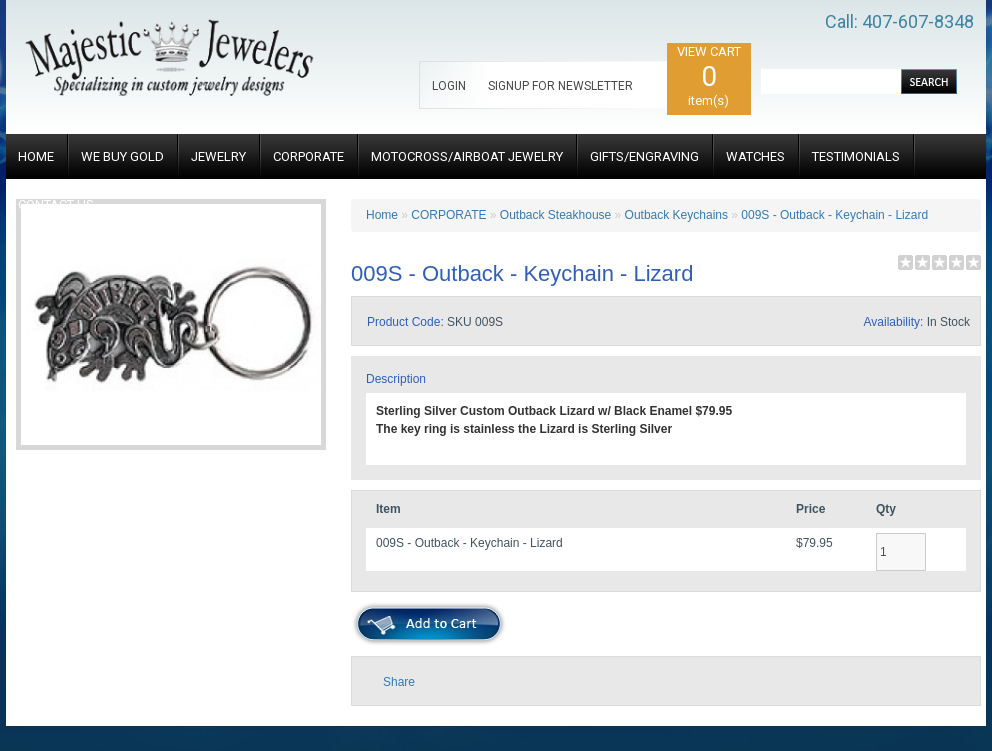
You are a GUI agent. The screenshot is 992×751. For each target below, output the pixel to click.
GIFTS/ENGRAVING (644, 156)
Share (399, 682)
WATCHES (755, 156)
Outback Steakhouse (555, 215)
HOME (36, 156)
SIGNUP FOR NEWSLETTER (560, 86)
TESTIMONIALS (856, 156)
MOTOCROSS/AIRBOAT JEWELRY (467, 156)
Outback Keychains (676, 215)
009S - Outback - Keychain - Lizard (834, 215)
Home (382, 215)
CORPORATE (308, 156)
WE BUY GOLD (122, 156)
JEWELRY (218, 156)
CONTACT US (56, 204)
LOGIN (449, 86)
